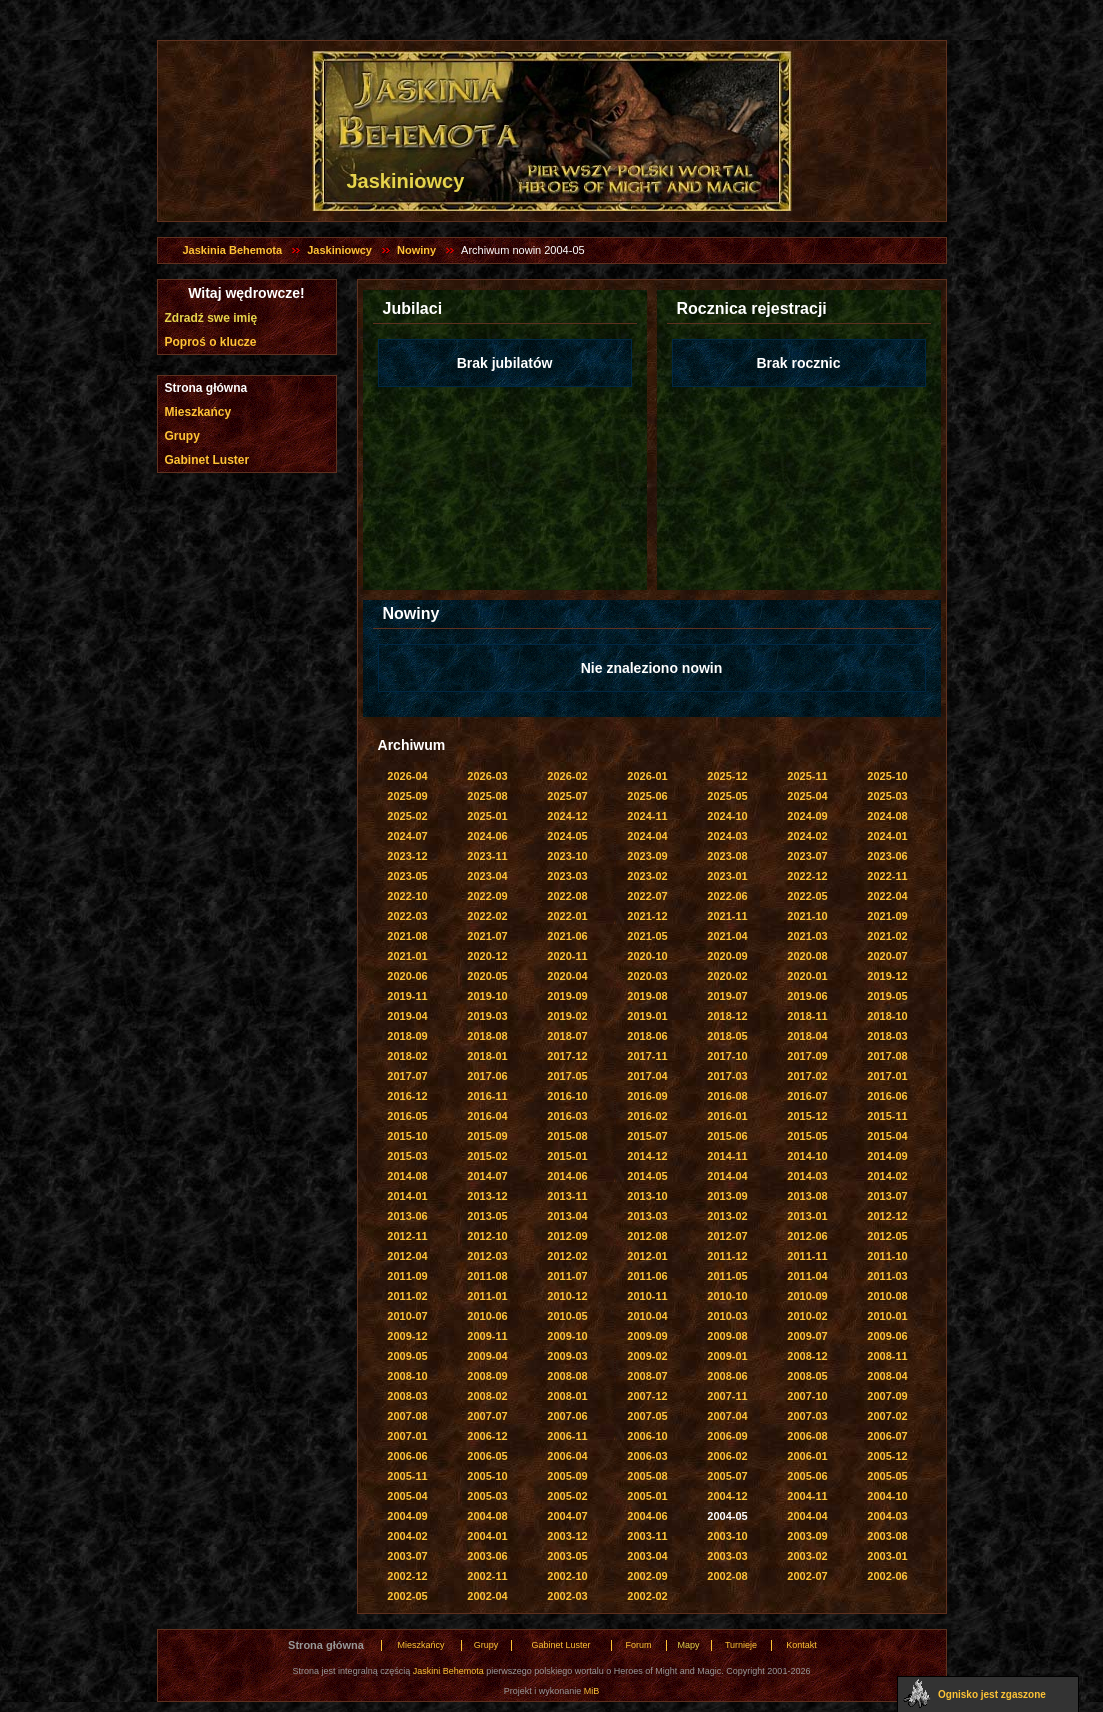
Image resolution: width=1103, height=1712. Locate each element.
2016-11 (487, 1096)
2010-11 (647, 1296)
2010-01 (887, 1316)
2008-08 (567, 1376)
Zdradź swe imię (211, 318)
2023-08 (727, 856)
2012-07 (727, 1236)
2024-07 (407, 836)
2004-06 (647, 1516)
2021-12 (647, 916)
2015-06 (727, 1136)
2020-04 (567, 976)
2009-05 (407, 1356)
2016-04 (487, 1116)
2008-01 (567, 1396)
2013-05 (487, 1216)
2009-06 (887, 1336)
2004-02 (407, 1536)
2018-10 (887, 1016)
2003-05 (567, 1556)
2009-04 (487, 1356)
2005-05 (887, 1476)
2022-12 (807, 876)
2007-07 (487, 1416)
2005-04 (407, 1496)
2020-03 (647, 976)
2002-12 (407, 1576)
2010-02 (807, 1316)
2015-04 (887, 1136)
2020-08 (807, 956)
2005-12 (887, 1456)
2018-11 (807, 1016)
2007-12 (647, 1396)
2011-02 (407, 1296)
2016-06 (887, 1096)
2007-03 (807, 1416)
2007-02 (887, 1416)
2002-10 (567, 1576)
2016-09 (647, 1096)
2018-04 (807, 1036)
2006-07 (887, 1436)
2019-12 (887, 976)
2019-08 (647, 996)
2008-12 (807, 1356)
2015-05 (807, 1136)
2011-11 (807, 1256)
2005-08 (647, 1476)
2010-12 (567, 1296)
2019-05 (887, 996)
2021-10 (807, 916)
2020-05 (487, 976)
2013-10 (647, 1196)
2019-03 (487, 1016)
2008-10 (407, 1376)
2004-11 (807, 1496)
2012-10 (487, 1236)
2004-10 (887, 1496)
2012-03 (487, 1256)
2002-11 (487, 1576)
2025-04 (807, 796)
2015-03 (407, 1156)
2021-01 (407, 956)
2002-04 (487, 1596)
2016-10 (567, 1096)
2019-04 (407, 1016)
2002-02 (647, 1596)
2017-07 (407, 1076)
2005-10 (487, 1476)
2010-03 (727, 1316)
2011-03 (887, 1276)
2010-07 (407, 1316)
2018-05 (727, 1036)
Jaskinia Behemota (233, 250)
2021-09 (887, 916)
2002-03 (567, 1596)
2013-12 (487, 1196)
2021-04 (727, 936)
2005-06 (807, 1476)
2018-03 (887, 1036)
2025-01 (487, 816)
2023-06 (887, 856)
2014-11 (727, 1156)
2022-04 (887, 896)
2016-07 (807, 1096)
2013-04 (567, 1216)
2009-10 (567, 1336)
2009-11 (487, 1336)
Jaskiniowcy (339, 250)
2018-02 (407, 1056)
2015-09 (487, 1136)
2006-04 (567, 1456)
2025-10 (887, 776)
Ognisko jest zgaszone (992, 1694)
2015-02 (487, 1156)
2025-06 (647, 796)
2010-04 (647, 1316)
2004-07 (567, 1516)
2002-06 (887, 1576)
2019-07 (727, 996)
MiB (592, 1691)
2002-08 (727, 1576)
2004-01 (487, 1536)
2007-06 (567, 1416)
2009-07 (807, 1336)
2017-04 (647, 1076)
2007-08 (407, 1416)
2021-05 (647, 936)
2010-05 (567, 1316)
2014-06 (567, 1176)
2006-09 (727, 1436)
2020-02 (727, 976)
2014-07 (487, 1176)
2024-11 (647, 816)
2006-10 (647, 1436)
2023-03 (567, 876)
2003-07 (407, 1556)
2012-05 (887, 1236)
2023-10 (567, 856)
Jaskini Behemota (448, 1671)
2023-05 (407, 876)
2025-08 (487, 796)
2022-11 (887, 876)
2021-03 (807, 936)
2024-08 (887, 816)
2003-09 (807, 1536)
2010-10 (727, 1296)
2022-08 (567, 896)
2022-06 (727, 896)
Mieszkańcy (198, 412)
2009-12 (407, 1336)
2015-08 (567, 1136)
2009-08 (727, 1336)
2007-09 (887, 1396)
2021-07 (487, 936)
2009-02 (647, 1356)
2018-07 (567, 1036)
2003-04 (647, 1556)
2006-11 (567, 1436)
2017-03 (727, 1076)
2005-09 (567, 1476)
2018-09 (407, 1036)
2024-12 (567, 816)
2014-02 (887, 1176)
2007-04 (727, 1416)
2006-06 (407, 1456)
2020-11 (567, 956)
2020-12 (487, 956)
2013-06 (407, 1216)
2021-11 (727, 916)
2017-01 (887, 1076)
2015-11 (887, 1116)
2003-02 (807, 1556)
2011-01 (487, 1296)
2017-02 (807, 1076)
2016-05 (407, 1116)
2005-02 (567, 1496)
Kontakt (801, 1645)
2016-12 (407, 1096)
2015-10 (407, 1136)
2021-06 (567, 936)
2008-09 (487, 1376)
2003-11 (647, 1536)
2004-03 (887, 1516)
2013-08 (807, 1196)
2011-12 (727, 1256)
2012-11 (407, 1236)
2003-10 (727, 1536)
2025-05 (727, 796)
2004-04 (807, 1516)
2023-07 (807, 856)
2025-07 (567, 796)
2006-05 (487, 1456)
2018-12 (727, 1016)
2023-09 (647, 856)
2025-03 (887, 796)
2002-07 (807, 1576)
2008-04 (887, 1376)
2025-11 (807, 776)
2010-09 (807, 1296)
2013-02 (727, 1216)
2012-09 (567, 1236)
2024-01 (887, 836)
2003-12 (567, 1536)
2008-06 (727, 1376)
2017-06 (487, 1076)
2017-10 (727, 1056)
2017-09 (807, 1056)
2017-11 (647, 1056)
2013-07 (887, 1196)
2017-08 (887, 1056)
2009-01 (727, 1356)
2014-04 (727, 1176)
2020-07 (887, 956)
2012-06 (807, 1236)
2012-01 (647, 1256)
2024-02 (807, 836)
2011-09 (407, 1276)
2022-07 (647, 896)
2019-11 (407, 996)
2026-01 (647, 776)
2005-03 (487, 1496)
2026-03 (487, 776)
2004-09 (407, 1516)
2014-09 (887, 1156)
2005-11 (407, 1476)
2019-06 (807, 996)
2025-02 (407, 816)
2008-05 (807, 1376)
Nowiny (416, 250)
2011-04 (807, 1276)
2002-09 (647, 1576)
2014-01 (407, 1196)
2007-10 (807, 1396)
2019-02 (567, 1016)
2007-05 (647, 1416)
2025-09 (407, 796)
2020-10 (647, 956)
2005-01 (647, 1496)
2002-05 (407, 1596)
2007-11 (727, 1396)
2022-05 (807, 896)
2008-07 (647, 1376)
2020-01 (807, 976)
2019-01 (647, 1016)
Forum (638, 1645)
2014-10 (807, 1156)
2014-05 (647, 1176)
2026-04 (407, 776)
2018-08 (487, 1036)
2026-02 (567, 776)
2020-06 (407, 976)
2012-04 (407, 1256)
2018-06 (647, 1036)
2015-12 (807, 1116)
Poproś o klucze (211, 342)
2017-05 (567, 1076)
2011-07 (567, 1276)
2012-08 (647, 1236)
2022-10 (407, 896)
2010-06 (487, 1316)
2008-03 (407, 1396)
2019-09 (567, 996)
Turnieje (741, 1645)
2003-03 (727, 1556)
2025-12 (727, 776)
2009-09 (647, 1336)
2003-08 (887, 1536)
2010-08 (887, 1296)
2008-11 (887, 1356)
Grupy (182, 436)
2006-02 (727, 1456)
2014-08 (407, 1176)
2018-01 (487, 1056)
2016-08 (727, 1096)
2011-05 (727, 1276)
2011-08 (487, 1276)
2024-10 (727, 816)
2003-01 (887, 1556)
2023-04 (487, 876)
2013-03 (647, 1216)
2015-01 (567, 1156)
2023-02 (647, 876)
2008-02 (487, 1396)
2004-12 (727, 1496)
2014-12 (647, 1156)
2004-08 (487, 1516)
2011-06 (647, 1276)
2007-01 (407, 1436)
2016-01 (727, 1116)
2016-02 (647, 1116)
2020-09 (727, 956)
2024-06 (487, 836)
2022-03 (407, 916)
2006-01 (807, 1456)
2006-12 (487, 1436)
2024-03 (727, 836)
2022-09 (487, 896)
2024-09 (807, 816)
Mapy (688, 1645)
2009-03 (567, 1356)
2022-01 (567, 916)
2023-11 (487, 856)
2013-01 (807, 1216)
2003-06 (487, 1556)
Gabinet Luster (207, 460)
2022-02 (487, 916)
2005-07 (727, 1476)
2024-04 (647, 836)
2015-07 (647, 1136)
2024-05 (567, 836)
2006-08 (807, 1436)
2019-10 (487, 996)
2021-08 (407, 936)
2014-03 (807, 1176)
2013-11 (567, 1196)
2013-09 (727, 1196)
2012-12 (887, 1216)
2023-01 (727, 876)
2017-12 (567, 1056)
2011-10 (887, 1256)
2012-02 (567, 1256)
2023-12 (407, 856)
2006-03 (647, 1456)
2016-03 (567, 1116)
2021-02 (887, 936)
